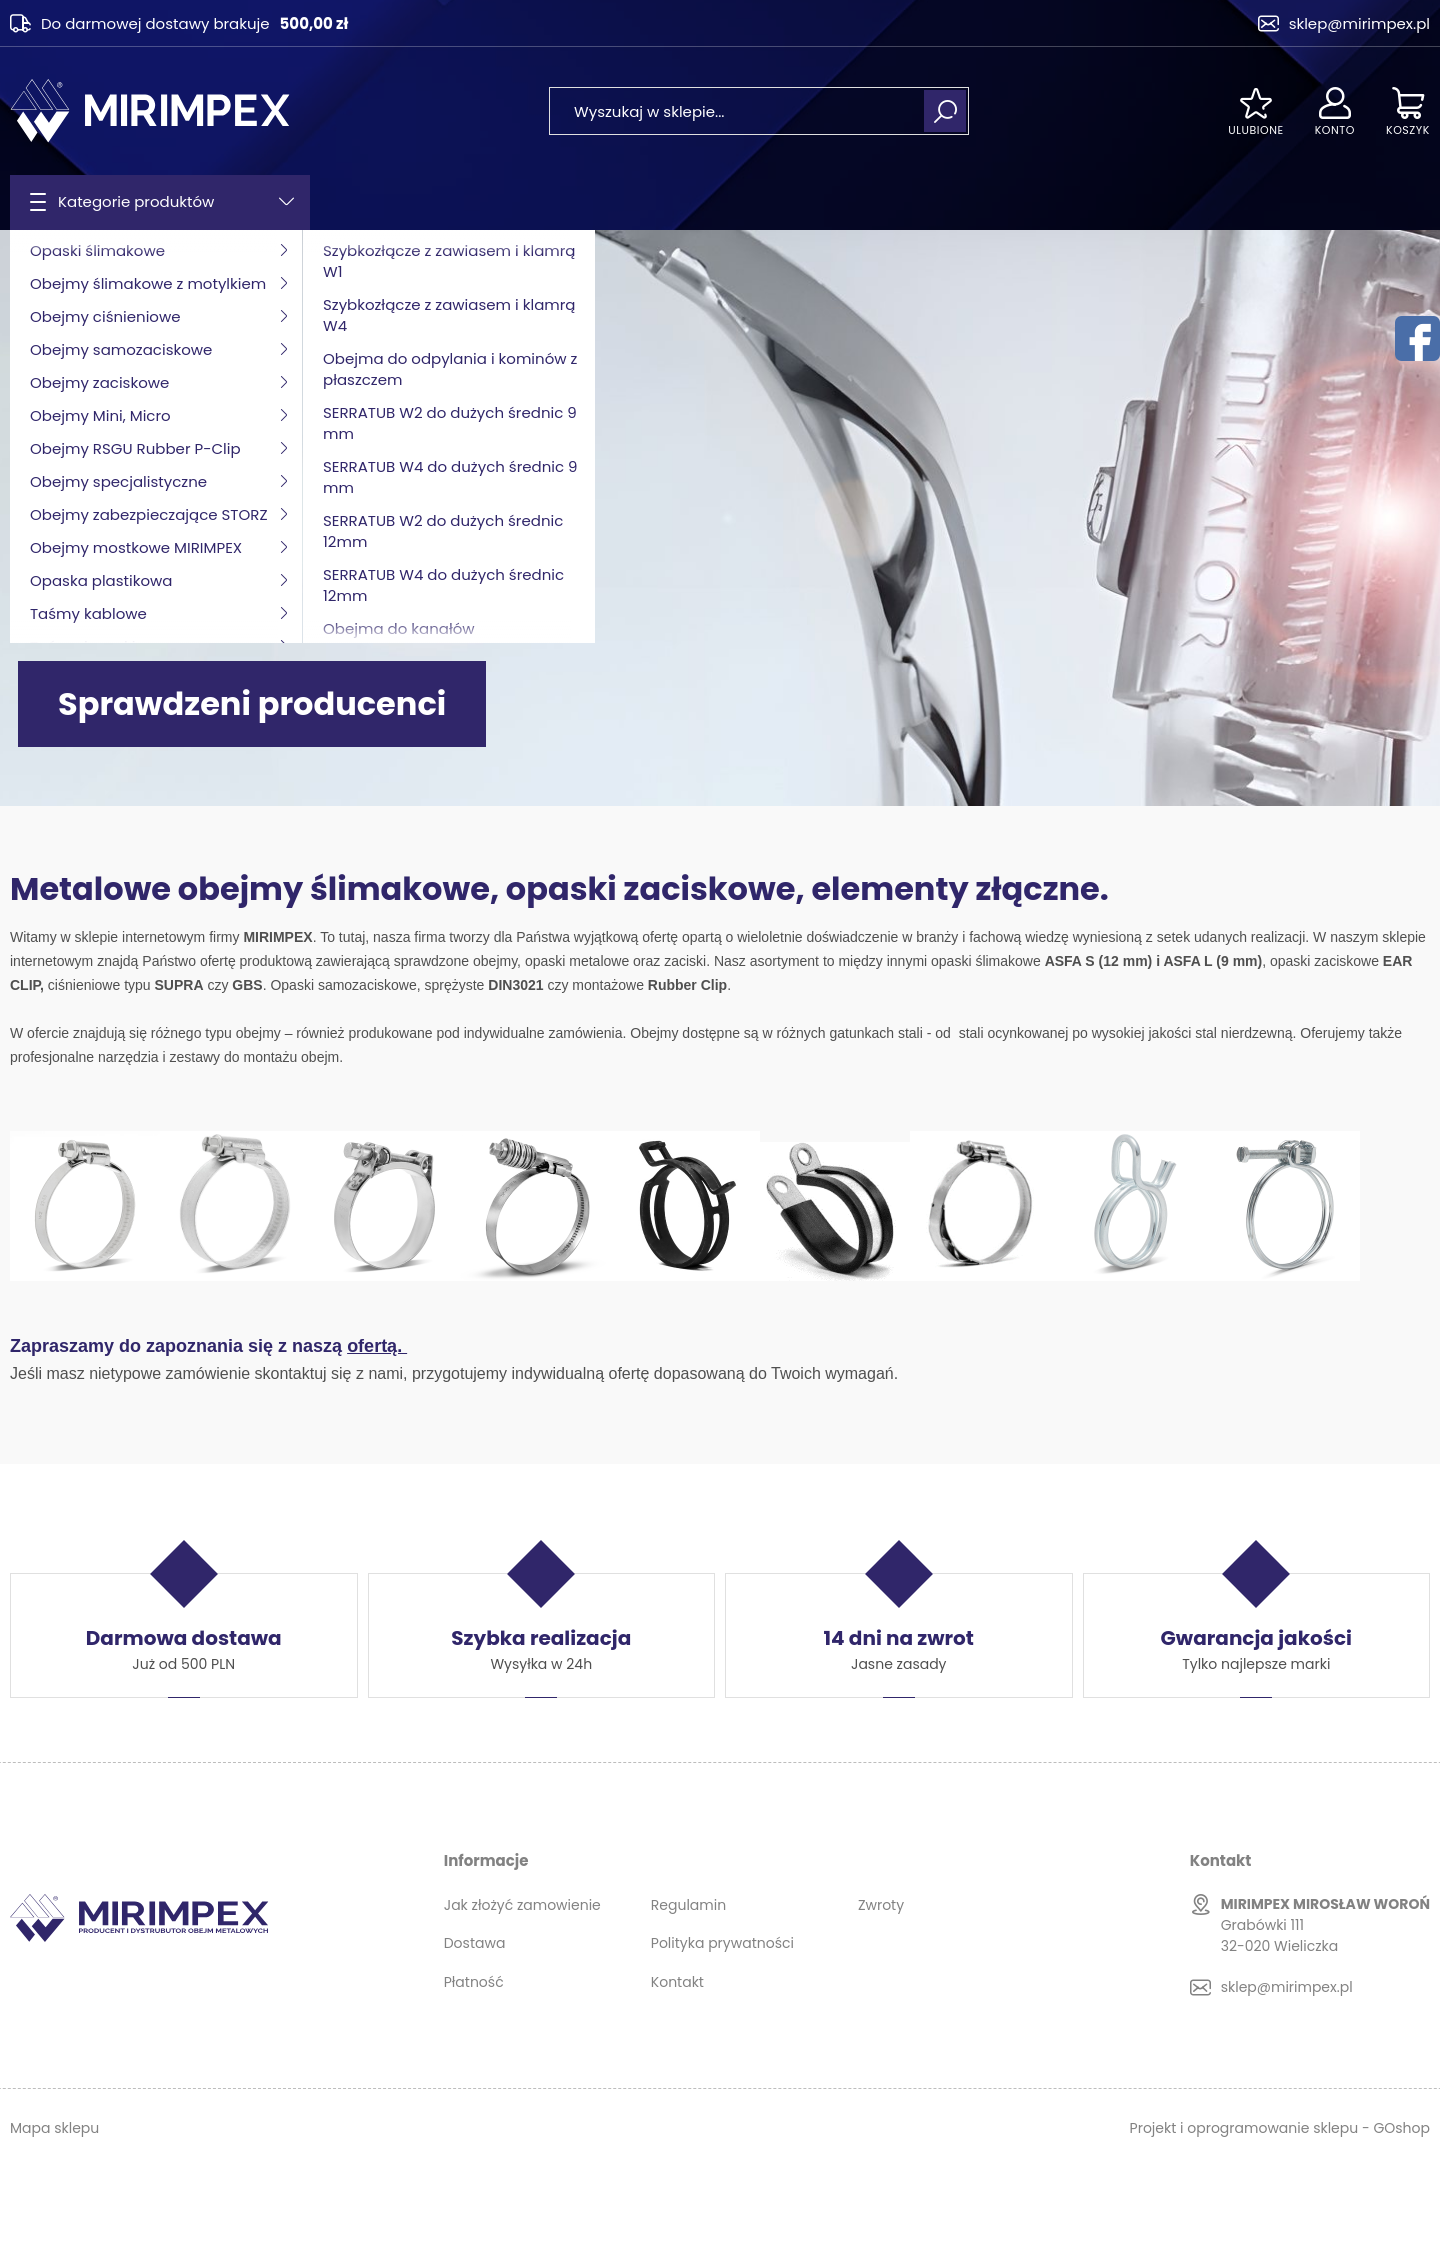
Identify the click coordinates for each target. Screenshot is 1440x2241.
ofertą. (377, 1346)
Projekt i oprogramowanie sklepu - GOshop (1280, 2128)
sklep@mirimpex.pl (1359, 23)
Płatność (474, 1982)
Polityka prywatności (722, 1943)
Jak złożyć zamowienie (522, 1905)
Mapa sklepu (54, 2128)
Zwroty (881, 1905)
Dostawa (475, 1943)
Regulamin (688, 1905)
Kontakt (677, 1982)
